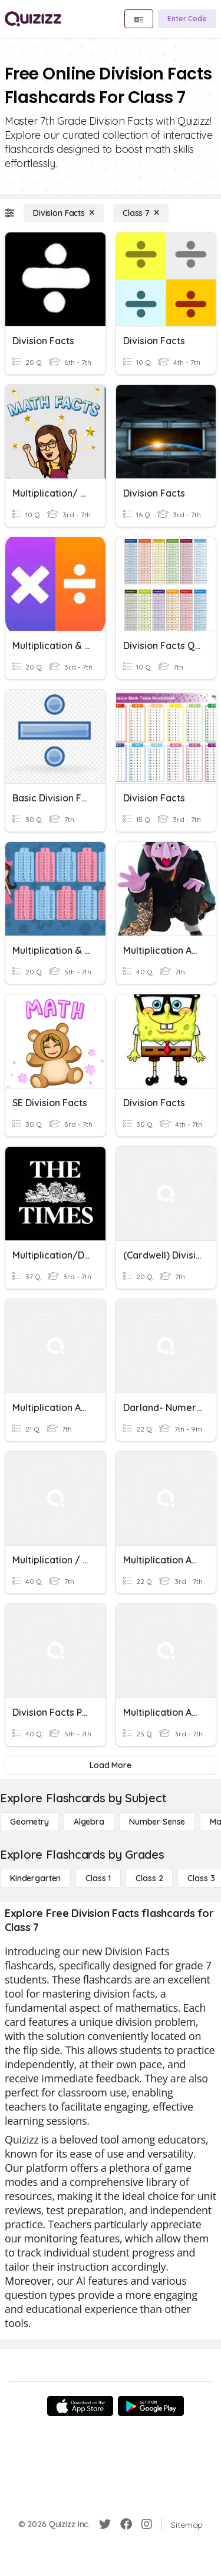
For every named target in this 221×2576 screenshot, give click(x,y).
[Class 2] (149, 1878)
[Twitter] (105, 2524)
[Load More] (110, 1765)
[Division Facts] (64, 213)
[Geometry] (29, 1821)
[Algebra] (89, 1821)
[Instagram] (146, 2524)
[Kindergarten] (35, 1878)
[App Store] (80, 2406)
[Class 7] (141, 213)
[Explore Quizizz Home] (33, 18)
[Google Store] (151, 2406)
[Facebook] (126, 2524)
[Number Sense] (157, 1821)
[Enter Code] (187, 18)
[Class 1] (98, 1878)
